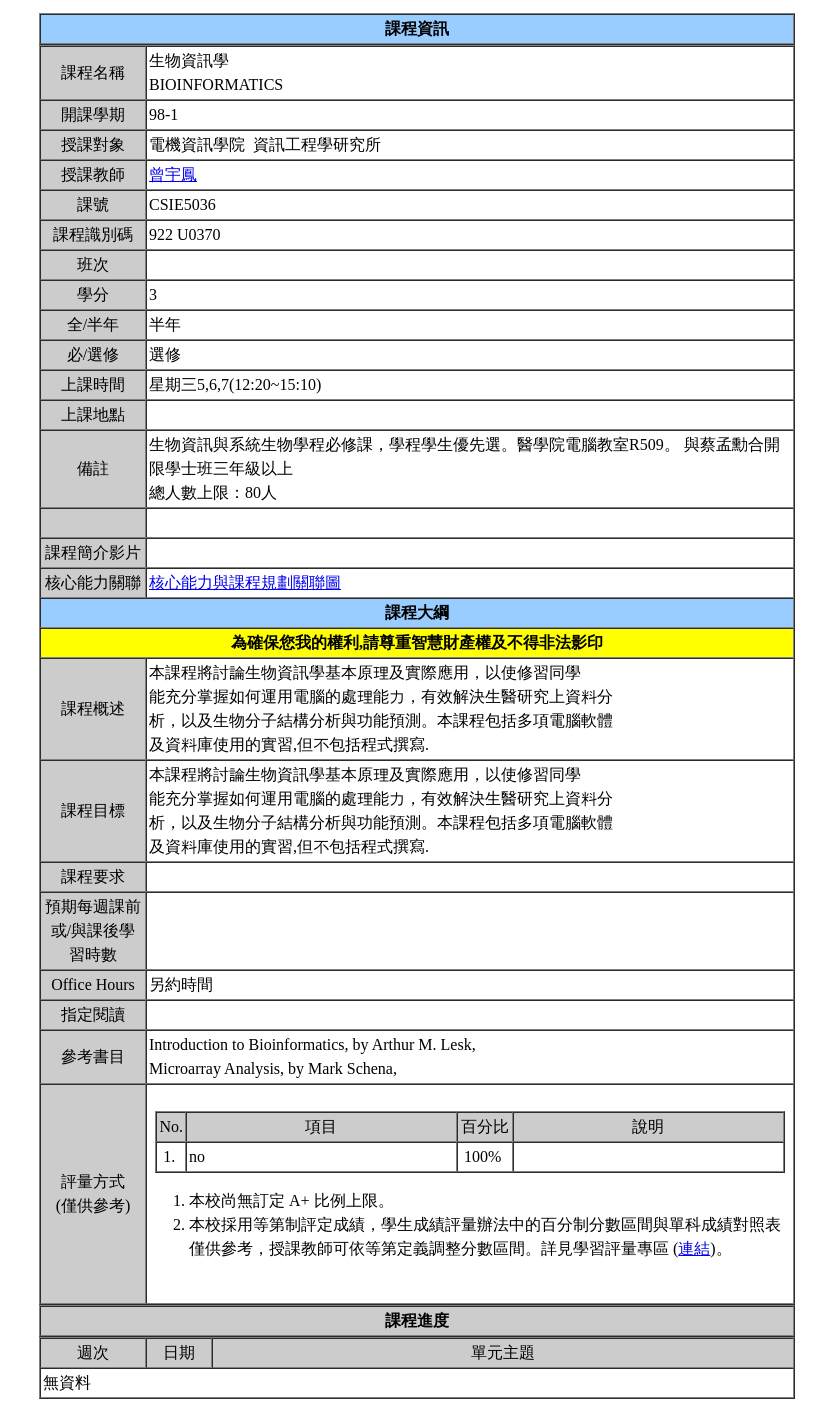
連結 (694, 1248)
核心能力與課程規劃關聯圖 (245, 582)
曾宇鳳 (173, 174)
